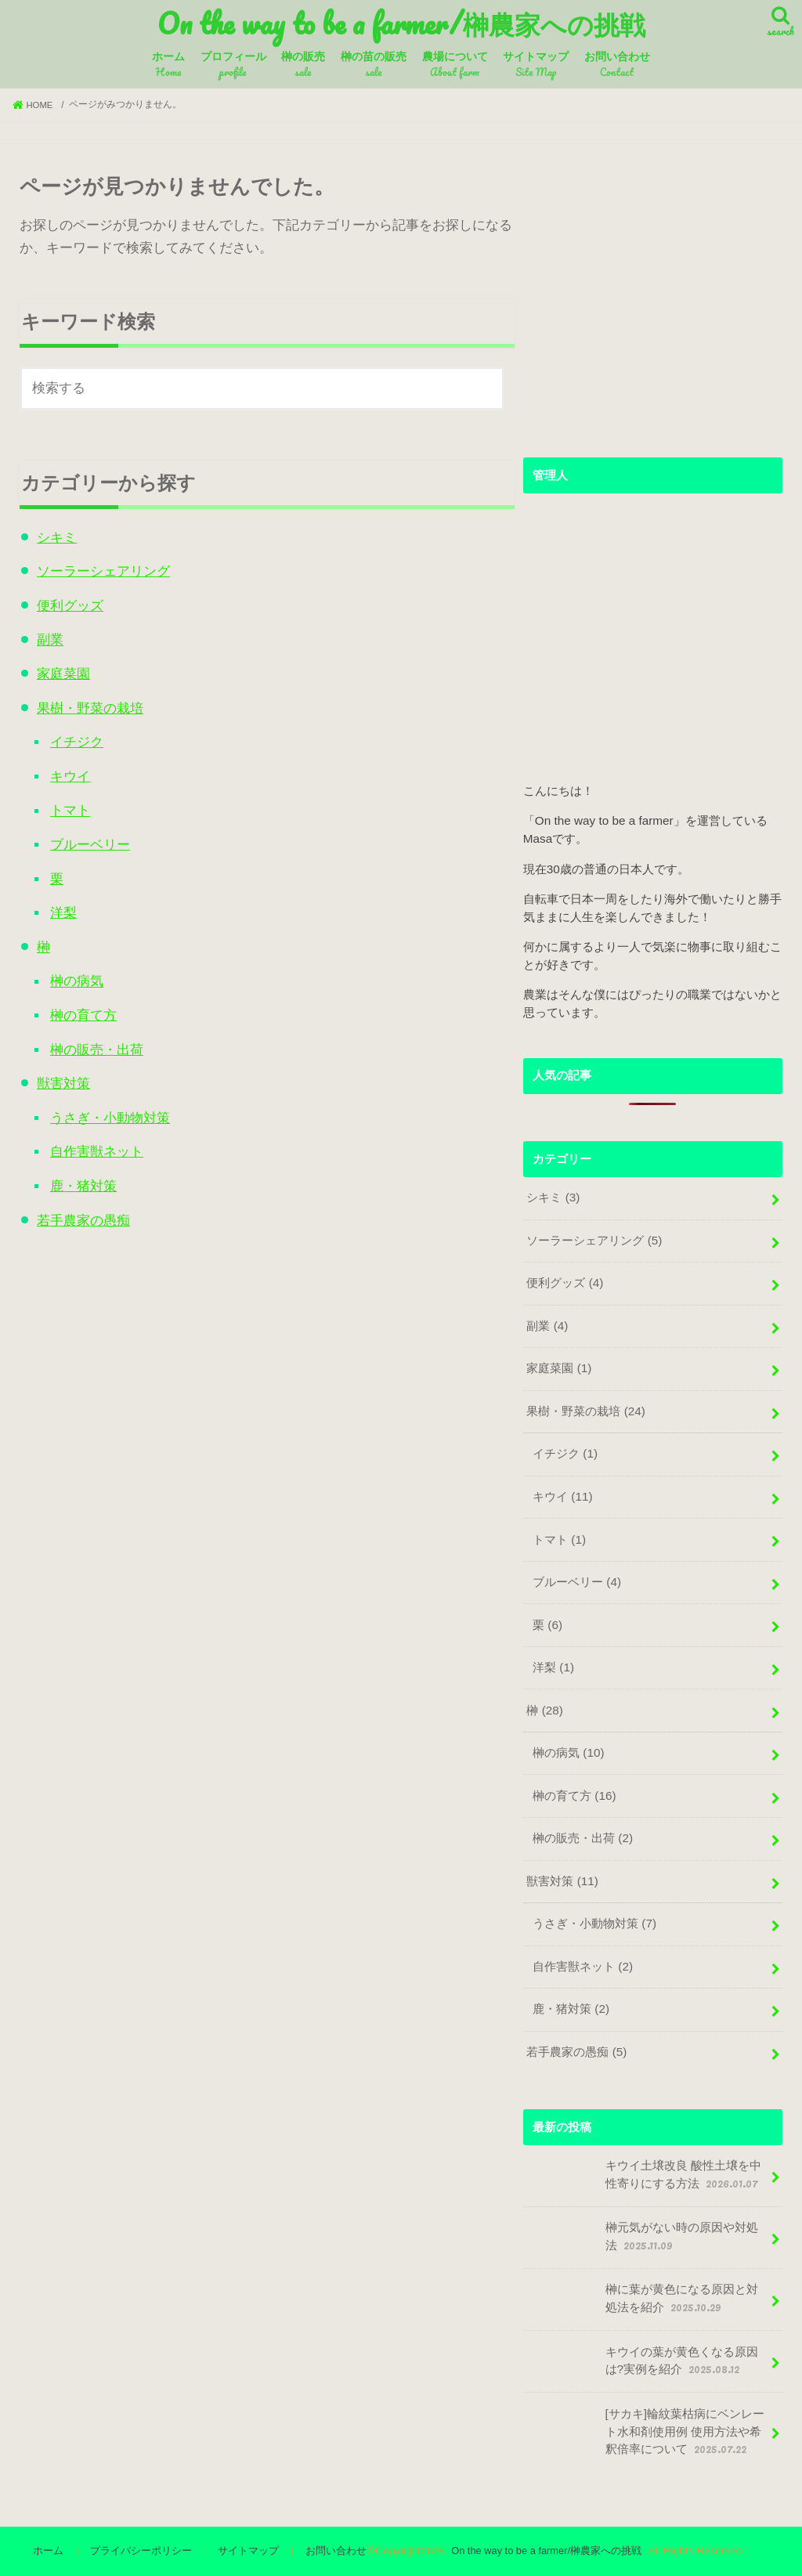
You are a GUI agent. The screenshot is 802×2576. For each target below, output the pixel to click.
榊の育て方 (79, 1003)
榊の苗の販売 (373, 66)
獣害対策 (59, 1070)
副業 (46, 637)
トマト (66, 804)
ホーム (168, 66)
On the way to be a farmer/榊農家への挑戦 (401, 24)
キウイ (66, 770)
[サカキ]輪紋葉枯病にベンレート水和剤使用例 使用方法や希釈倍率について (645, 2431)
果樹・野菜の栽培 (86, 703)
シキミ (53, 537)
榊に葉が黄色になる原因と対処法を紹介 (641, 2302)
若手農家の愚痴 (79, 1203)
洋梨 (59, 903)
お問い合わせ (617, 66)
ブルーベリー (86, 836)
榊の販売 (303, 66)
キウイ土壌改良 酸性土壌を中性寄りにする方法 (643, 2178)
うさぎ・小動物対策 (106, 1103)
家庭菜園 (59, 670)
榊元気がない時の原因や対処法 (641, 2240)
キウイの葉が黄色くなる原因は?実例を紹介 (641, 2364)
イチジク (72, 737)
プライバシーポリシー (144, 2550)
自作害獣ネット (92, 1136)
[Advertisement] (652, 305)
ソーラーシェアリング (99, 570)
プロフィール (233, 66)
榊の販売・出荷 (92, 1036)
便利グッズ (66, 604)
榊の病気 (72, 970)
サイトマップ (536, 66)
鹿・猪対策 (79, 1169)
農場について (455, 66)
